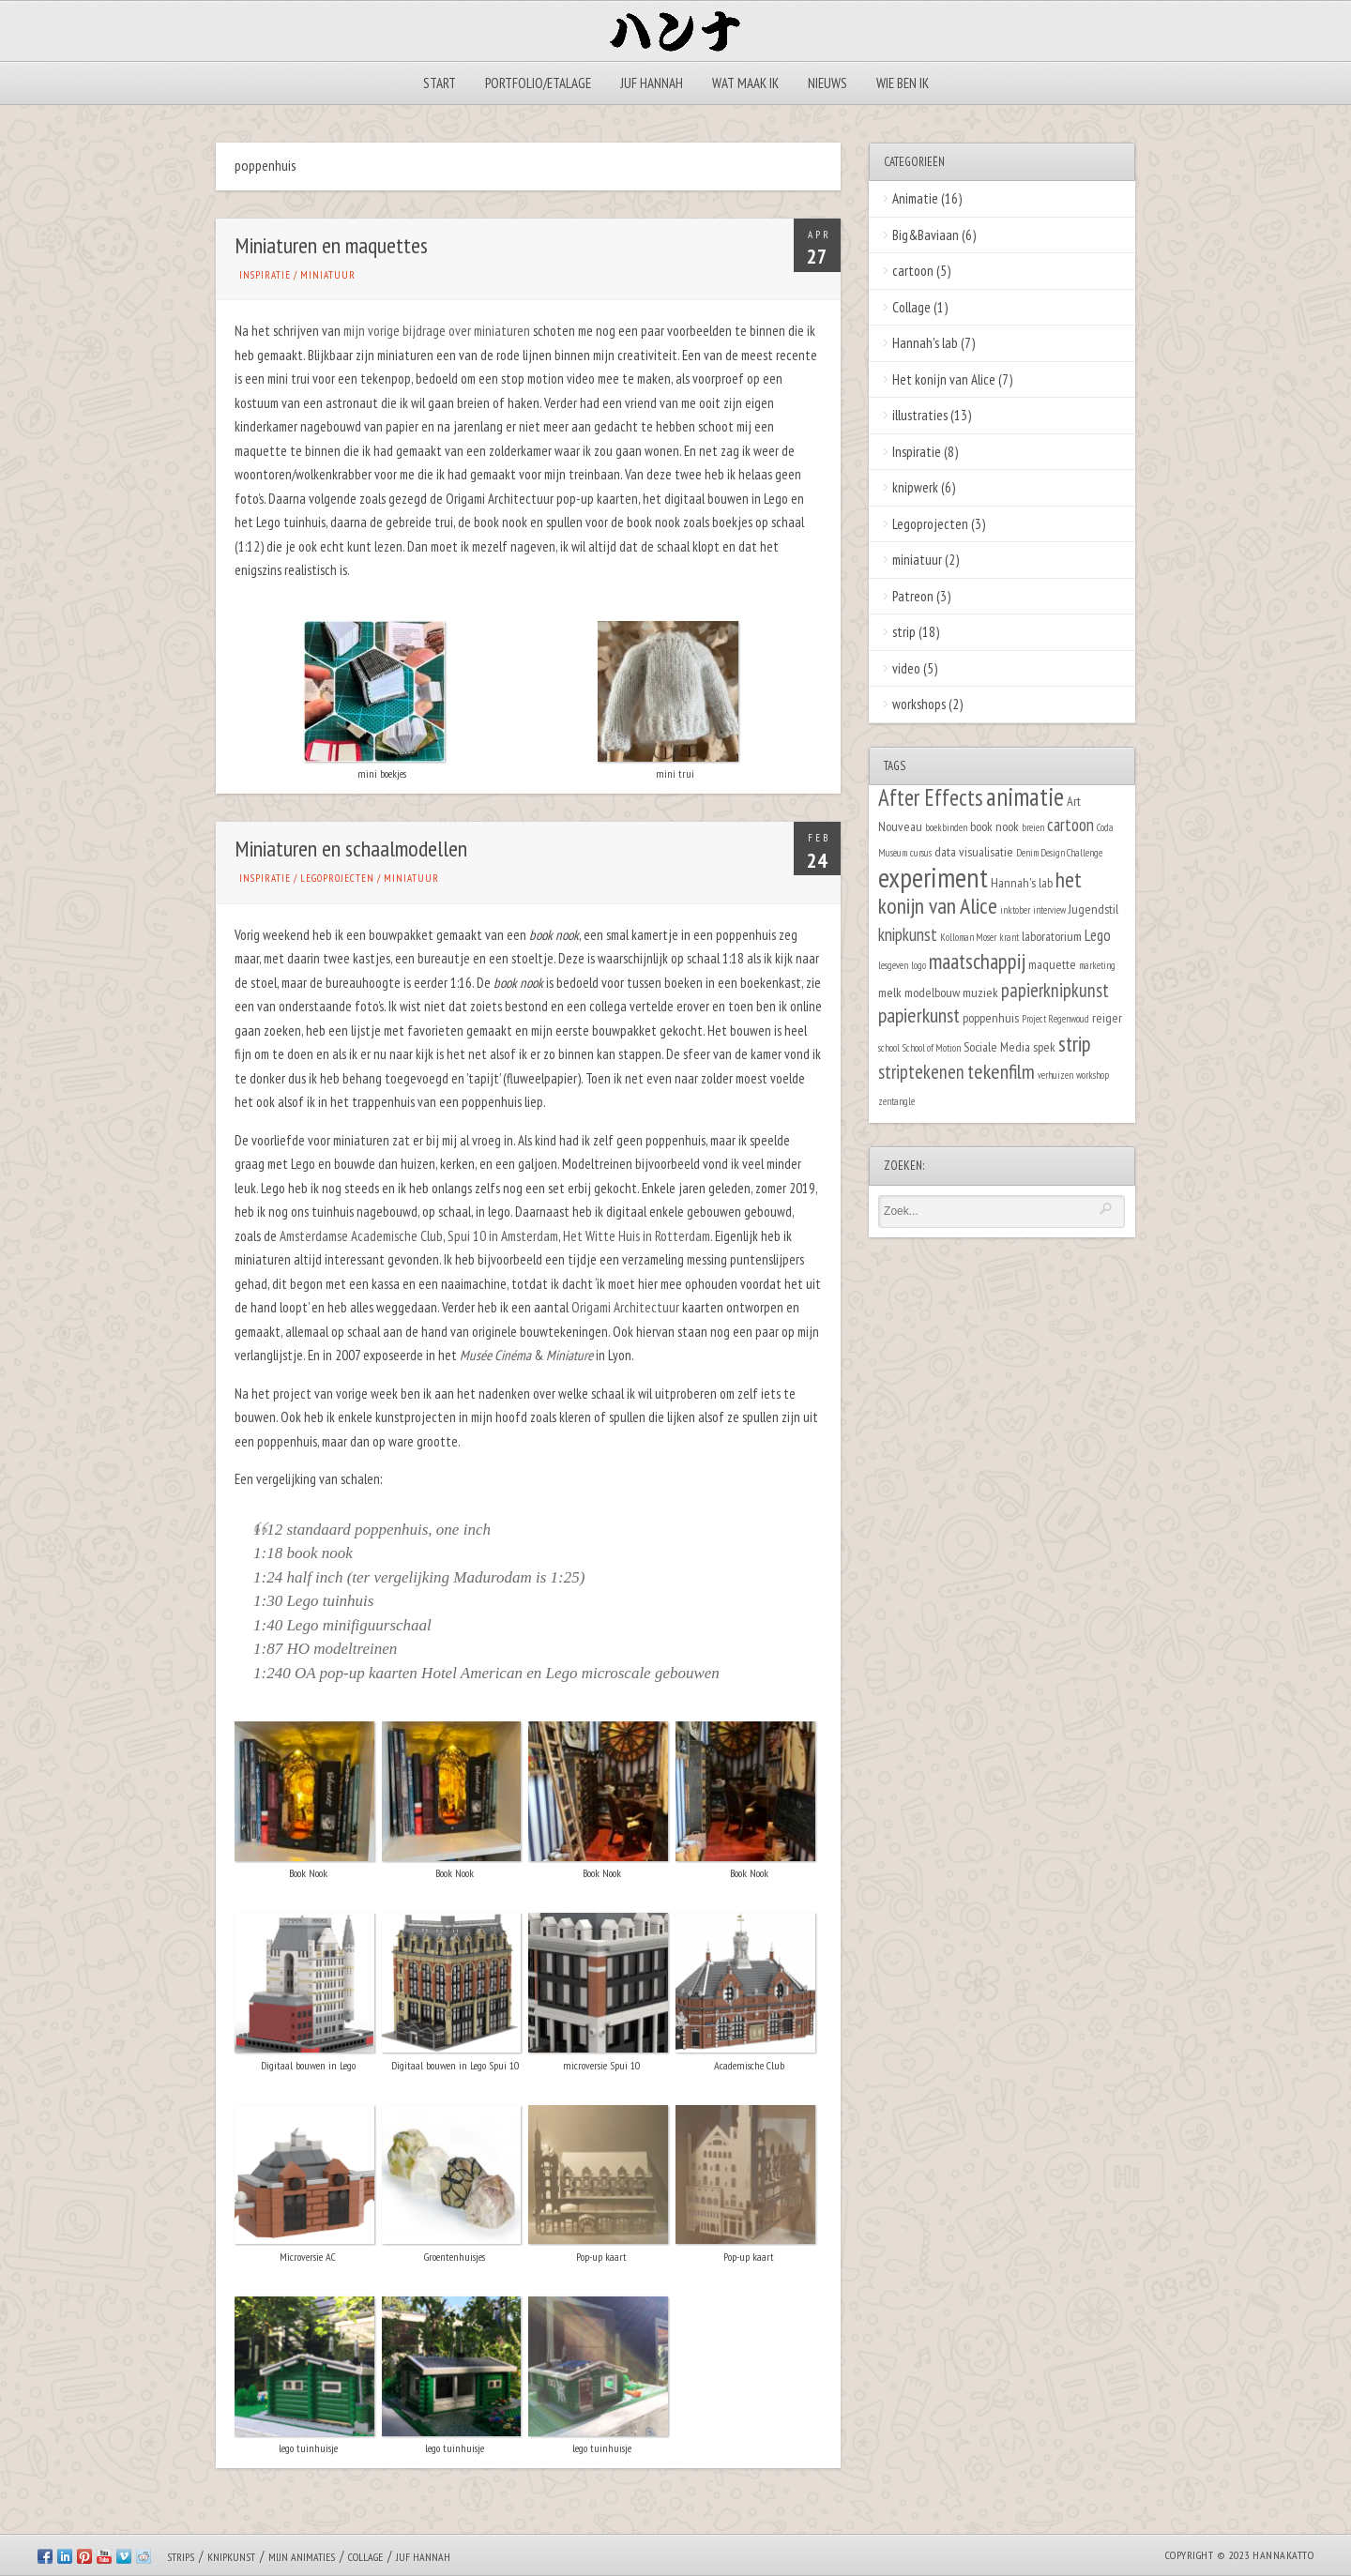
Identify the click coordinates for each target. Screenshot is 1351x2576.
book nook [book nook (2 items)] (994, 826)
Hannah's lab (925, 343)
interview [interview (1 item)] (1049, 910)
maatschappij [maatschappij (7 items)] (977, 961)
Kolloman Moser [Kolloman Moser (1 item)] (968, 937)
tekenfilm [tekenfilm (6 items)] (1001, 1071)
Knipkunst (231, 2557)
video (906, 668)
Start (439, 83)
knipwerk (915, 487)
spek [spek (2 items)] (1044, 1046)
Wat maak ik (745, 83)
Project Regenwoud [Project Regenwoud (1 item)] (1055, 1018)
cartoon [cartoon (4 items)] (1070, 824)
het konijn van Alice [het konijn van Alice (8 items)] (980, 893)
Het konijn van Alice (943, 379)
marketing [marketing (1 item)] (1097, 965)
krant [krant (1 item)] (1009, 937)
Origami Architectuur (625, 1307)
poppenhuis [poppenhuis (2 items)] (991, 1017)
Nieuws (827, 83)
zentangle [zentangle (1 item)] (896, 1101)
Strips (180, 2557)
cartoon (913, 271)
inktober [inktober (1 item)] (1015, 910)
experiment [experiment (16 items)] (933, 877)
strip (904, 632)
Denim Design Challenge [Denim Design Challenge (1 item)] (1059, 852)
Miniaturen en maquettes (331, 245)
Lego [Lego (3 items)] (1098, 935)
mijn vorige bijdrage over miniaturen (436, 331)
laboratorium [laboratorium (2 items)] (1052, 936)
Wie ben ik (902, 83)
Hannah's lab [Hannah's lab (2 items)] (1022, 882)
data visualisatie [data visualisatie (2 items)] (973, 851)
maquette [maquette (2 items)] (1052, 964)
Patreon (913, 596)
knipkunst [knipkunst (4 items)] (907, 934)
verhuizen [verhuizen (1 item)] (1055, 1075)
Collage (911, 307)
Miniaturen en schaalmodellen (351, 848)
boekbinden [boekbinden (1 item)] (946, 827)
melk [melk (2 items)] (890, 992)
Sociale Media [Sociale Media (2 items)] (997, 1046)
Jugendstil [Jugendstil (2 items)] (1093, 908)
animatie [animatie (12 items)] (1025, 796)
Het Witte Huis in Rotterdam (636, 1236)
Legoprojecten (337, 878)
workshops (919, 704)
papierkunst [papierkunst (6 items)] (919, 1015)
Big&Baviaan (925, 235)
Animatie (915, 198)
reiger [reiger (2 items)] (1107, 1017)
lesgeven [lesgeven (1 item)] (893, 965)
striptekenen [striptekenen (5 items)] (921, 1071)
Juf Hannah (651, 83)
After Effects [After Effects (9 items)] (930, 797)
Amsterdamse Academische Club (361, 1236)
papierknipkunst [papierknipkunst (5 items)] (1055, 990)
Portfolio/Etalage (538, 83)
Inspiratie (265, 274)
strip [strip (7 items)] (1074, 1043)
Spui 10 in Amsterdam (503, 1236)
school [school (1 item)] (889, 1047)
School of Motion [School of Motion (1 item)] (932, 1047)
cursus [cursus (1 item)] (921, 852)
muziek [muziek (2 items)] (980, 992)
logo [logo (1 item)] (918, 965)
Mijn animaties (301, 2557)
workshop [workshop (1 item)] (1092, 1075)
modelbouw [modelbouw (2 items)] (932, 992)
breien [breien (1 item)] (1033, 827)
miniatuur (328, 274)
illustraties (920, 415)
